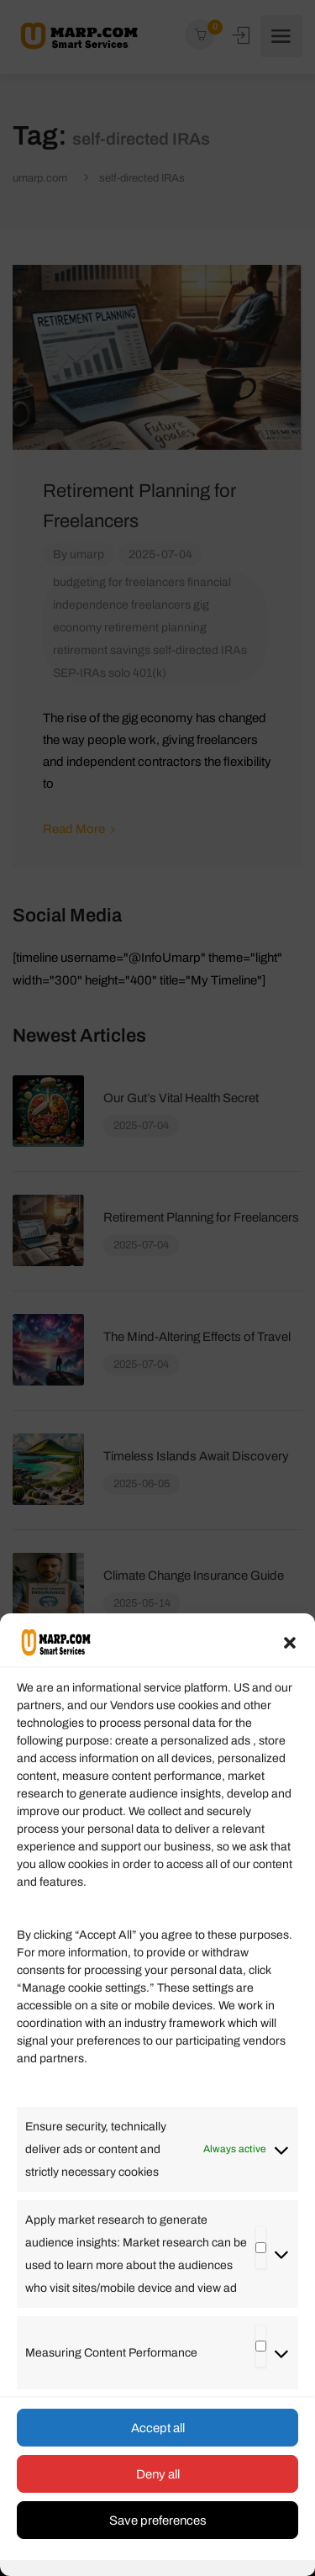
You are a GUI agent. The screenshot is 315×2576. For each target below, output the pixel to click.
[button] (289, 1642)
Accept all (158, 2428)
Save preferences (158, 2520)
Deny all (158, 2474)
